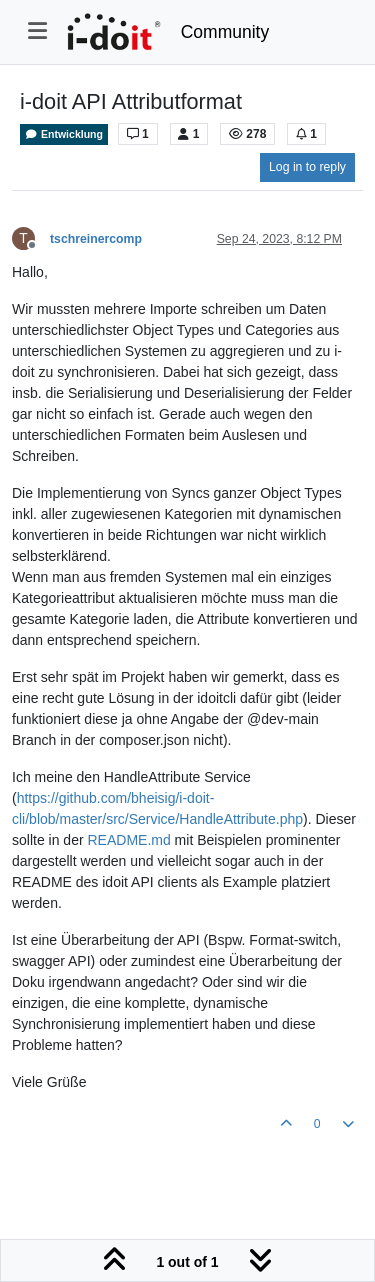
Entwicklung (64, 134)
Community (225, 32)
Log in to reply (307, 167)
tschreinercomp (96, 239)
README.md (128, 840)
